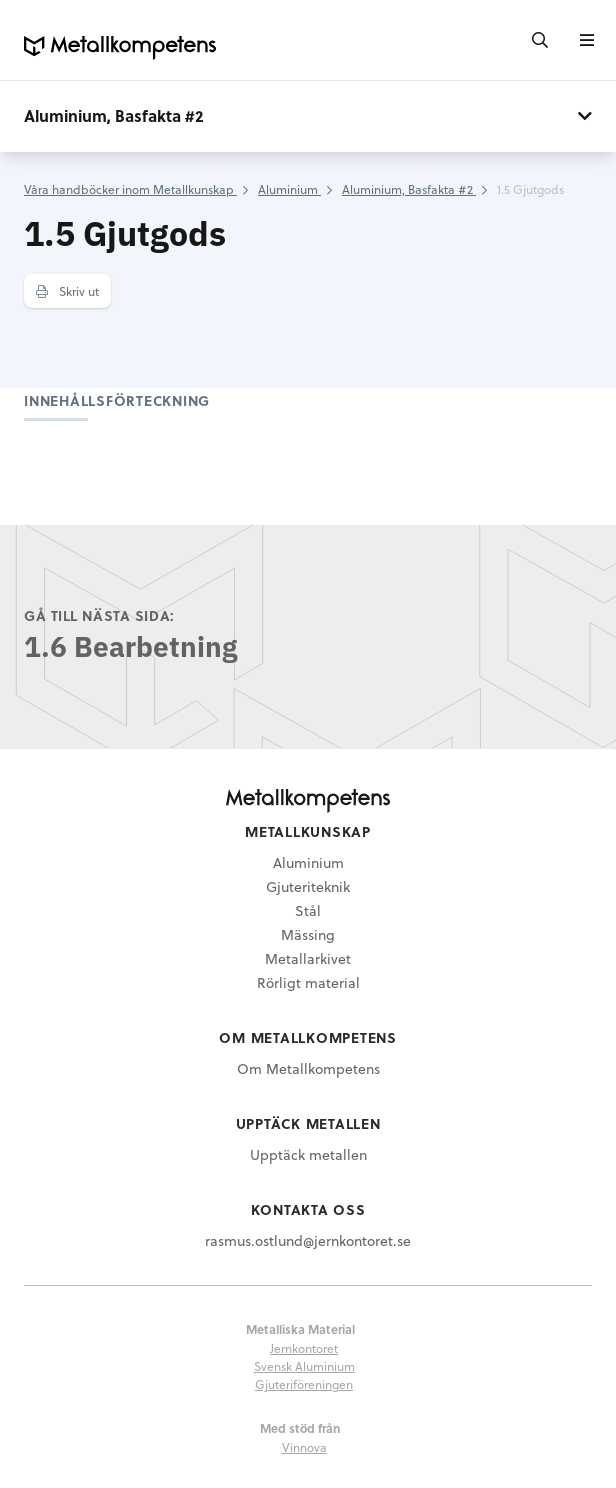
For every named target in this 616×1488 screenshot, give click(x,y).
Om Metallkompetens (308, 1068)
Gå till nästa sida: (99, 615)
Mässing (308, 934)
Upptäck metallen (308, 1154)
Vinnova (304, 1447)
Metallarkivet (308, 958)
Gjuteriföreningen (304, 1384)
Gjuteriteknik (308, 886)
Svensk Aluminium (304, 1366)
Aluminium (308, 862)
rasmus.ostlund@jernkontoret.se (308, 1240)
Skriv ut (67, 291)
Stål (308, 910)
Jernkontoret (304, 1348)
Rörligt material (308, 982)
